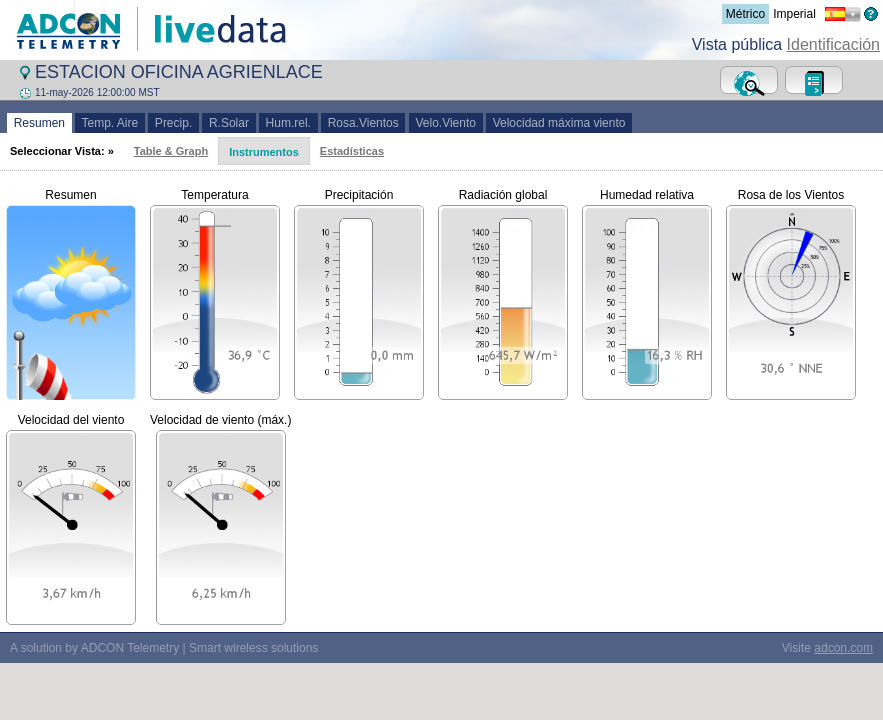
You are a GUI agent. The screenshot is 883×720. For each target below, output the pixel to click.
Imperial (794, 14)
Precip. (173, 123)
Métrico (745, 14)
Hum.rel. (288, 123)
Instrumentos (264, 152)
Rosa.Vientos (363, 123)
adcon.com (843, 648)
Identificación (833, 44)
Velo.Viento (446, 123)
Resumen (39, 123)
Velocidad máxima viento (559, 123)
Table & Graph (171, 151)
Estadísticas (352, 151)
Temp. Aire (110, 123)
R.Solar (228, 123)
